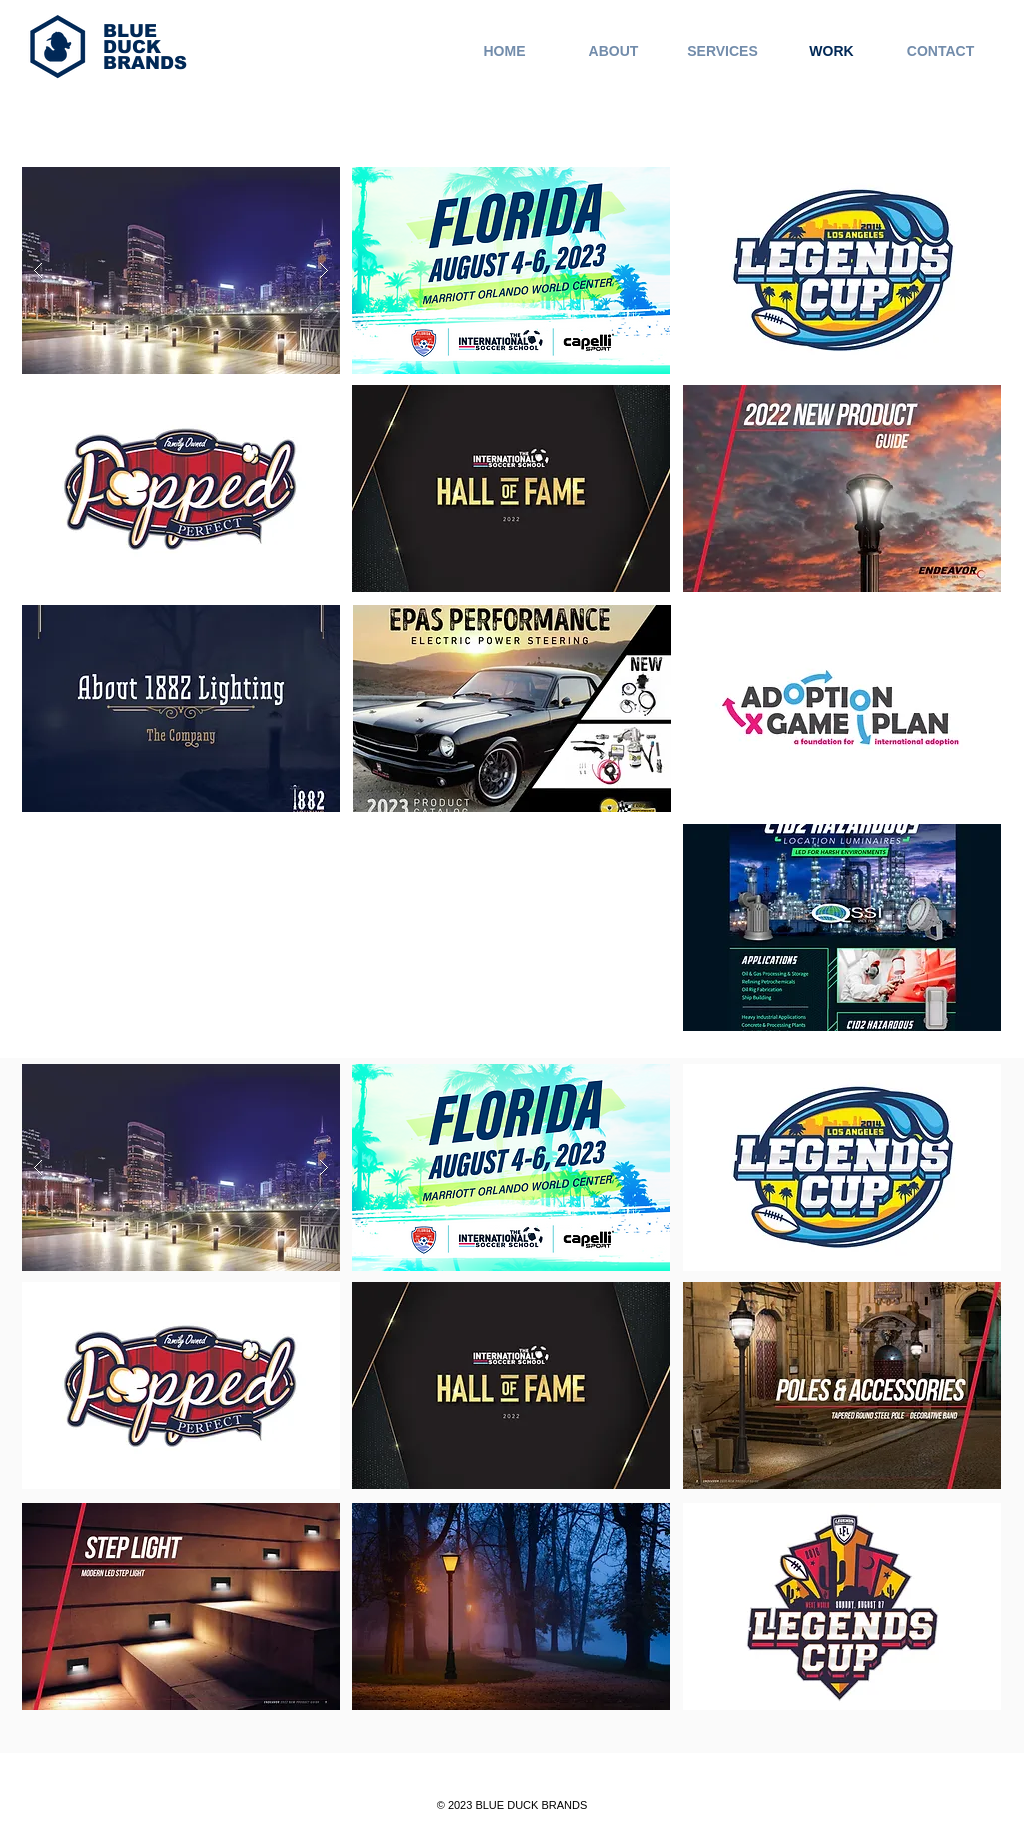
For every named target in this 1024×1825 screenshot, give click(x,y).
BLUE (130, 31)
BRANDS (145, 63)
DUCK (132, 47)
